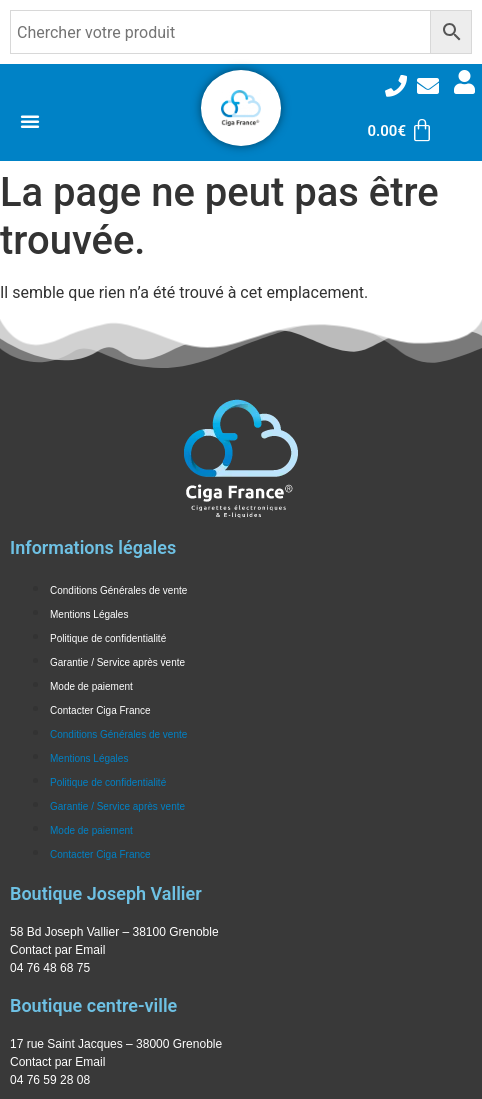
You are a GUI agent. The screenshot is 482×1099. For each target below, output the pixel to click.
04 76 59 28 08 (50, 1080)
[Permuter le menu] (30, 121)
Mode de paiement (91, 686)
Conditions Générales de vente (118, 590)
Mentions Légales (89, 614)
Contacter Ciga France (100, 710)
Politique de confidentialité (108, 638)
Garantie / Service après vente (117, 662)
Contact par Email (57, 950)
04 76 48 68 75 (50, 968)
